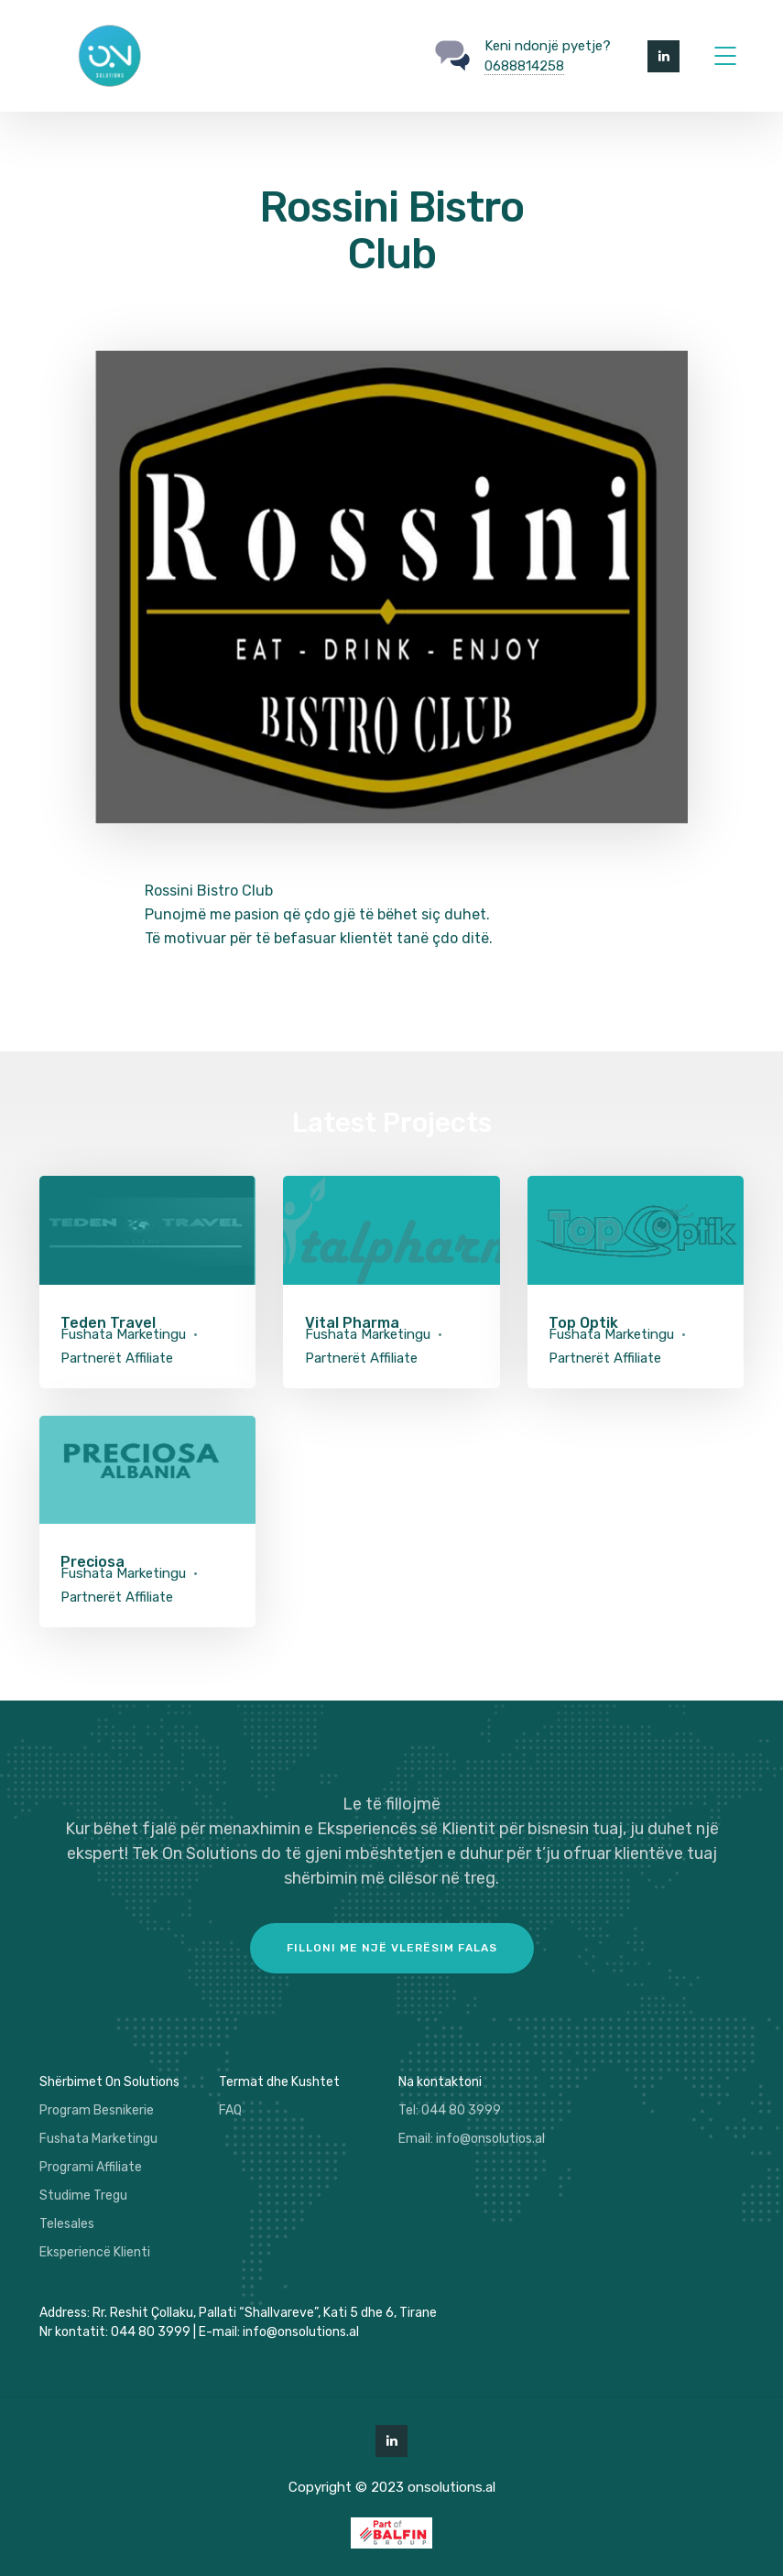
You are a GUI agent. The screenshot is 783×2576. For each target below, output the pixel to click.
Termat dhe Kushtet (279, 2082)
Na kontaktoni (440, 2082)
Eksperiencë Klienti (94, 2252)
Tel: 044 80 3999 (449, 2110)
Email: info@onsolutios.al (471, 2139)
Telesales (66, 2224)
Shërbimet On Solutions (109, 2082)
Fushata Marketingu (123, 1334)
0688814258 (524, 66)
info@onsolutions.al (301, 2332)
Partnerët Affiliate (116, 1358)
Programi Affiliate (90, 2167)
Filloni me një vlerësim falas (392, 1947)
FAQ (230, 2110)
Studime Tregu (83, 2195)
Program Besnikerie (96, 2110)
